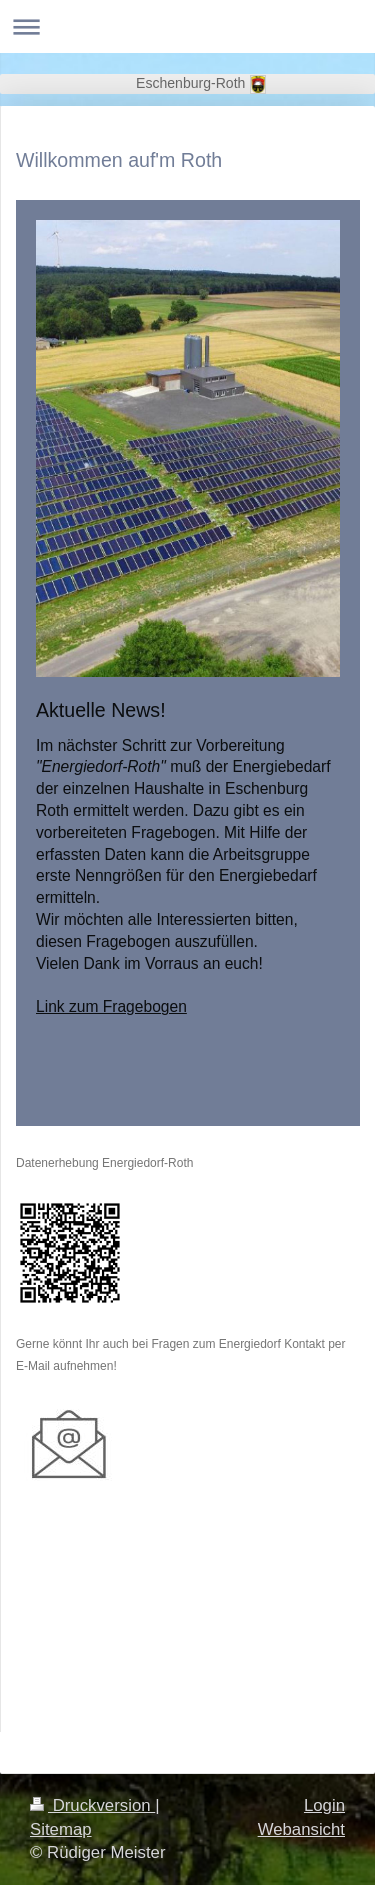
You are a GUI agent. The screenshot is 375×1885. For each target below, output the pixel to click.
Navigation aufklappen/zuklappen (187, 26)
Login (324, 1805)
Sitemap (61, 1829)
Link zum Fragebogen (111, 1006)
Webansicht (301, 1829)
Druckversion (92, 1805)
